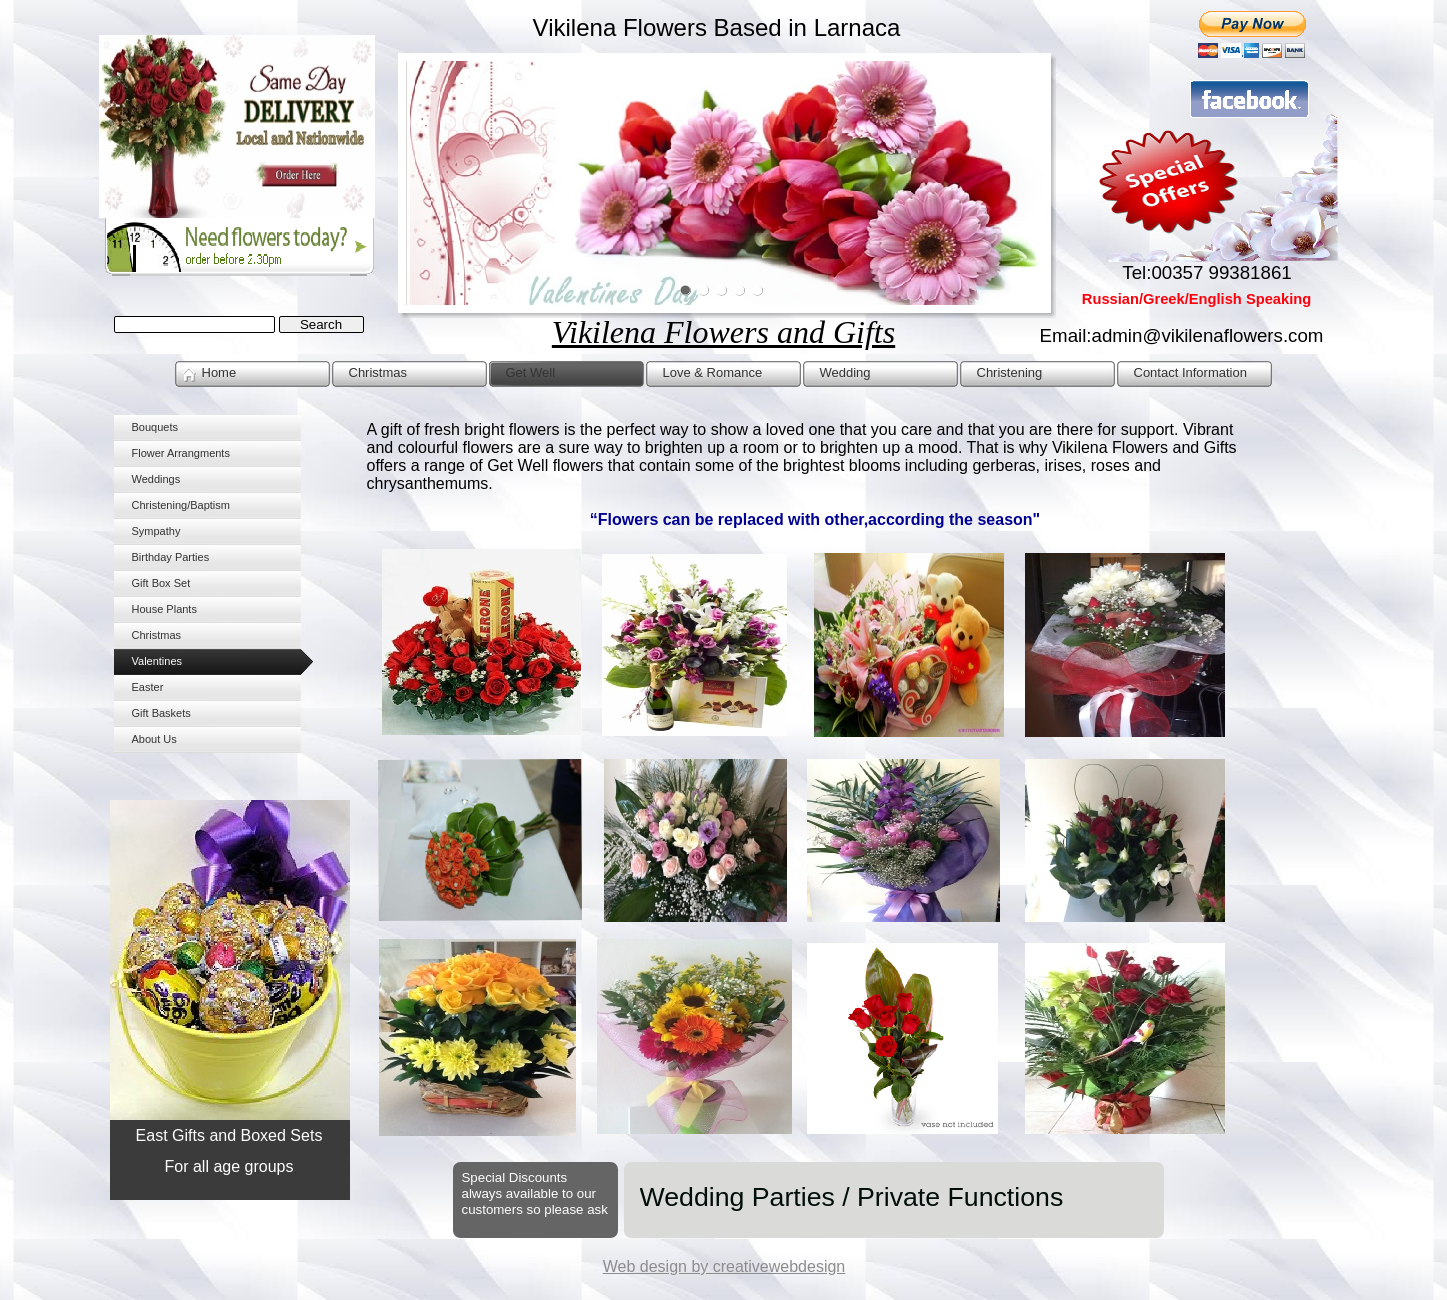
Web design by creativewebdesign (724, 1266)
